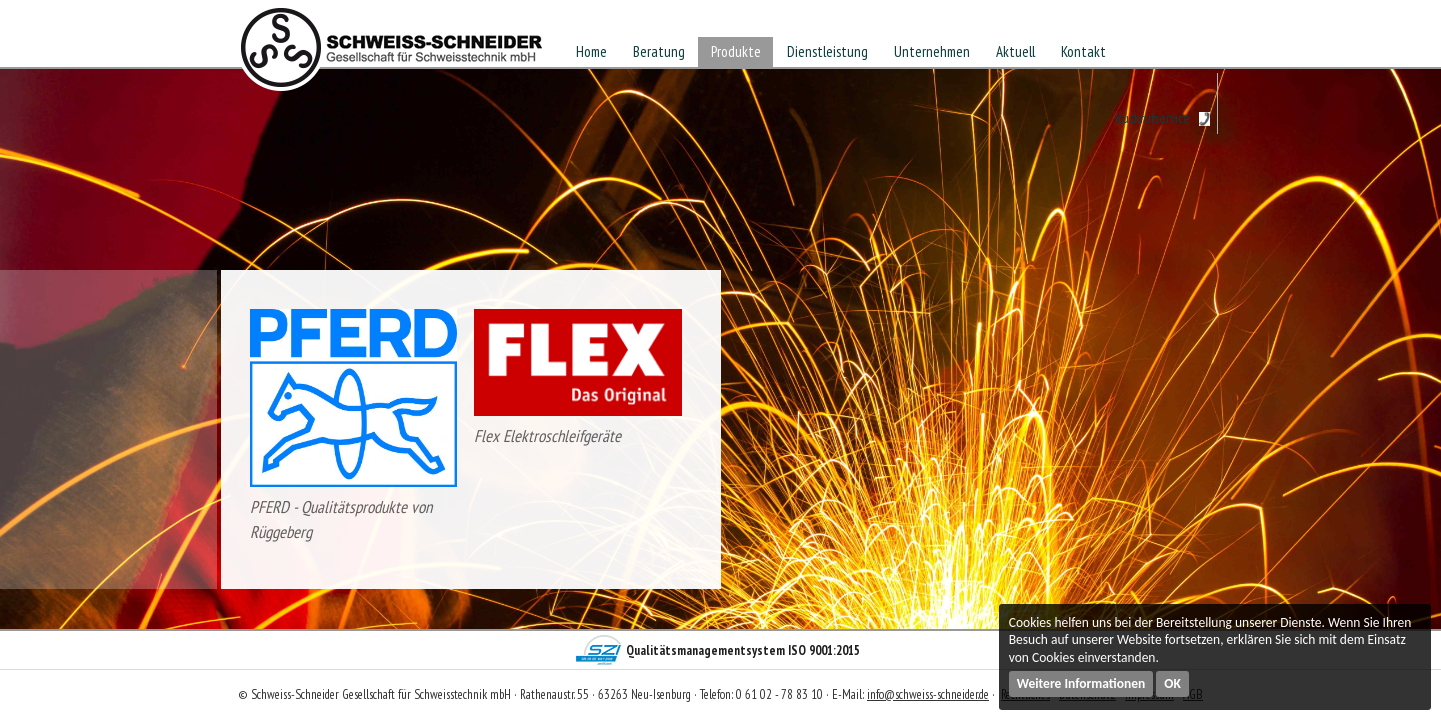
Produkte (736, 51)
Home (591, 51)
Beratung (659, 51)
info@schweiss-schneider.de (928, 694)
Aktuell (1015, 51)
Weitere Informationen (1081, 683)
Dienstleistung (827, 51)
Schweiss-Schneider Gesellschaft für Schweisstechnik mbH (392, 54)
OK (1172, 683)
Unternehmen (932, 51)
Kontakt (1083, 51)
